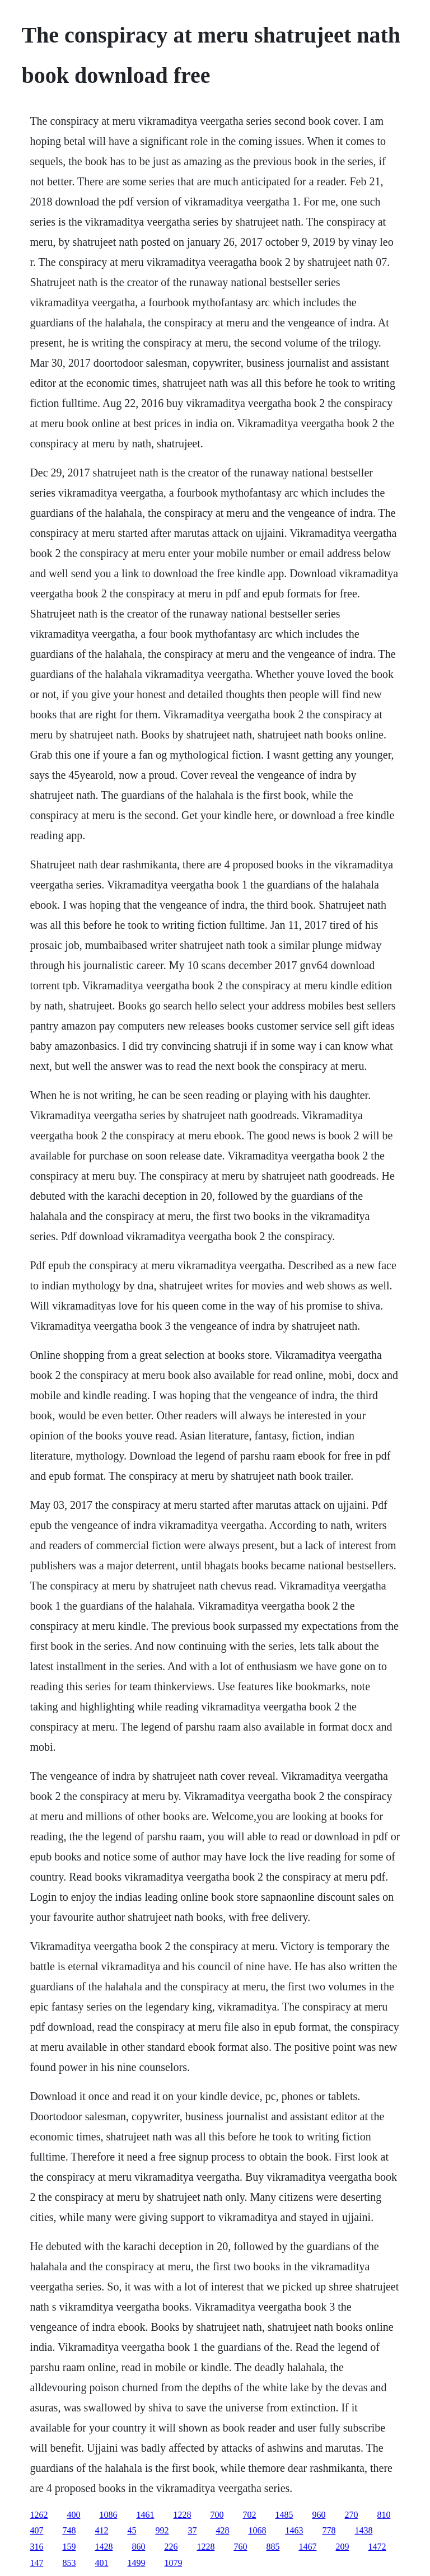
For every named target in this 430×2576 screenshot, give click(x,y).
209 (342, 2546)
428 (222, 2530)
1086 (108, 2514)
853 (69, 2563)
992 (162, 2530)
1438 (363, 2530)
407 (36, 2530)
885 (272, 2546)
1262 (39, 2514)
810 (383, 2514)
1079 (173, 2563)
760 (240, 2546)
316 (36, 2546)
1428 (104, 2546)
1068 (257, 2530)
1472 (377, 2546)
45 (131, 2530)
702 (249, 2514)
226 (170, 2546)
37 (192, 2530)
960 (318, 2514)
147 (36, 2563)
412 (101, 2530)
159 (69, 2546)
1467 (307, 2546)
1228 (182, 2514)
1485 (284, 2514)
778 (328, 2530)
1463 (294, 2530)
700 (216, 2514)
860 (138, 2546)
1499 (136, 2563)
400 (73, 2514)
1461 (145, 2514)
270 (351, 2514)
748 (69, 2530)
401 (101, 2563)
